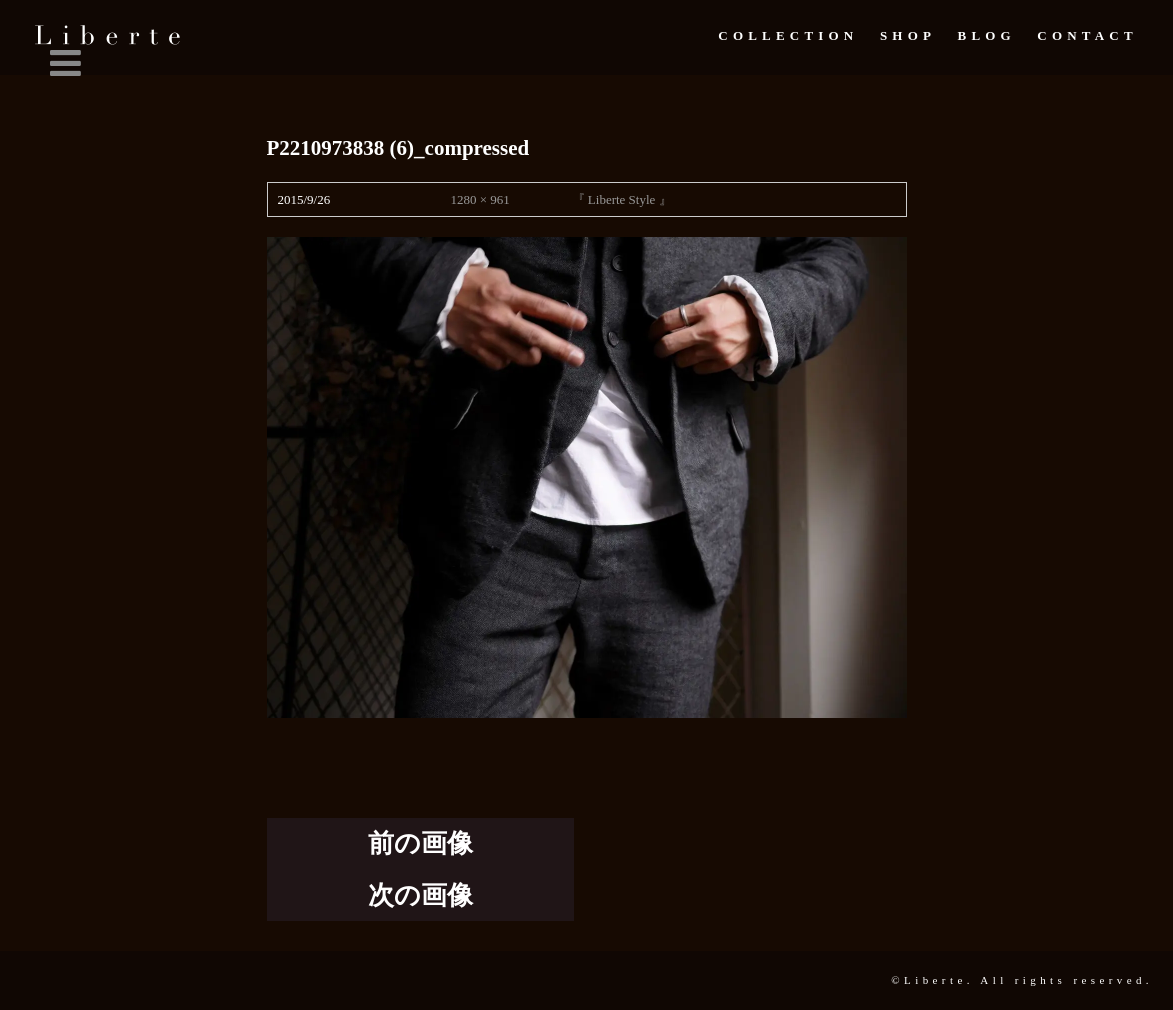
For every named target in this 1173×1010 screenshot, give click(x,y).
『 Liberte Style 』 (622, 199)
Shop (908, 35)
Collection (788, 35)
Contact (1087, 35)
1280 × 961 (479, 199)
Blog (987, 35)
